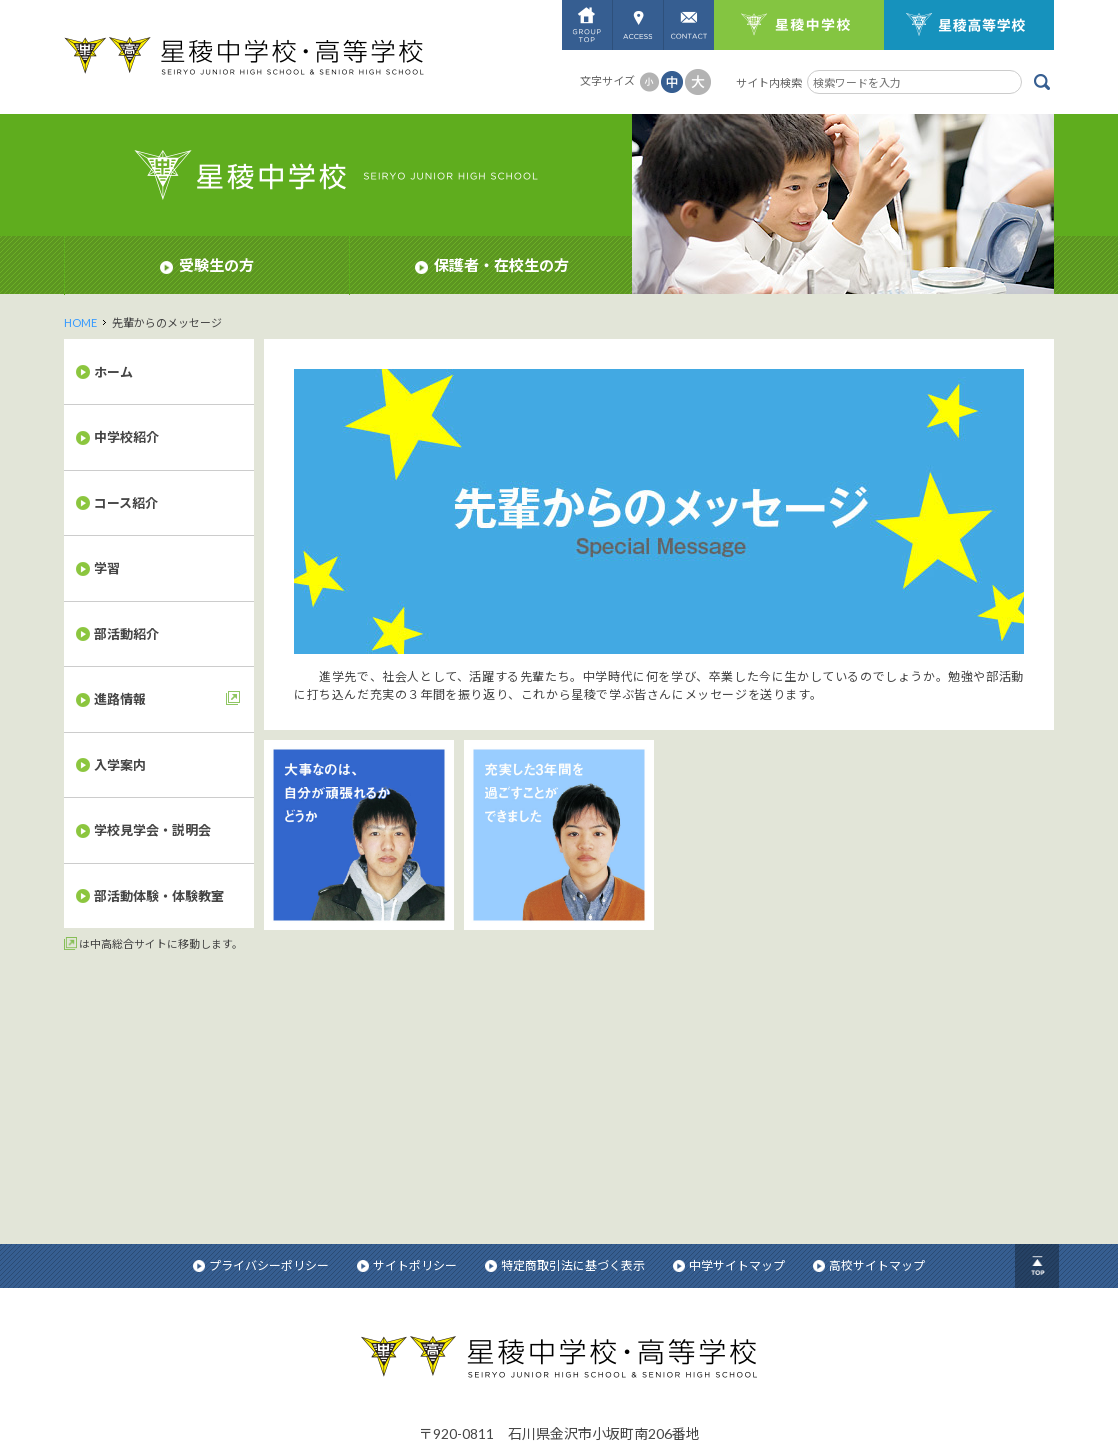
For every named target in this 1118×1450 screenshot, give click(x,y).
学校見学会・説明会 (152, 830)
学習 (107, 568)
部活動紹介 (126, 634)
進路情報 (120, 699)
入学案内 (120, 765)
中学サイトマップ (729, 1017)
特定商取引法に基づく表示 (565, 1017)
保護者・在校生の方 (492, 265)
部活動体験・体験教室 (159, 896)
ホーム (113, 372)
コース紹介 (126, 503)
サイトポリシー (407, 1017)
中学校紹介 (126, 437)
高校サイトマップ (869, 1017)
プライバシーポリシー (261, 1017)
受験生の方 (207, 265)
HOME (80, 322)
